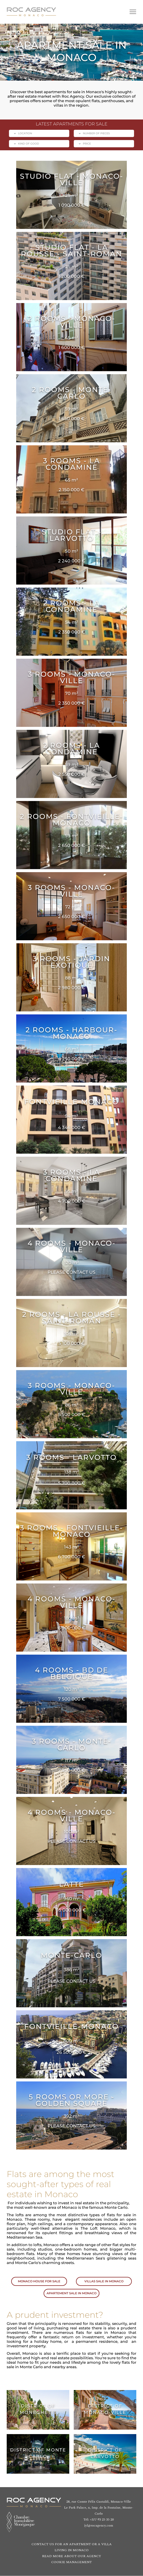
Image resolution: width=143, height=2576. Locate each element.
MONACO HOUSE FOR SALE (57, 2281)
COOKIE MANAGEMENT (71, 2562)
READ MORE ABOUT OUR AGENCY (71, 2556)
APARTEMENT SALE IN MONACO (90, 2293)
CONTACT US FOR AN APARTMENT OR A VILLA (71, 2544)
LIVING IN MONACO (72, 2550)
